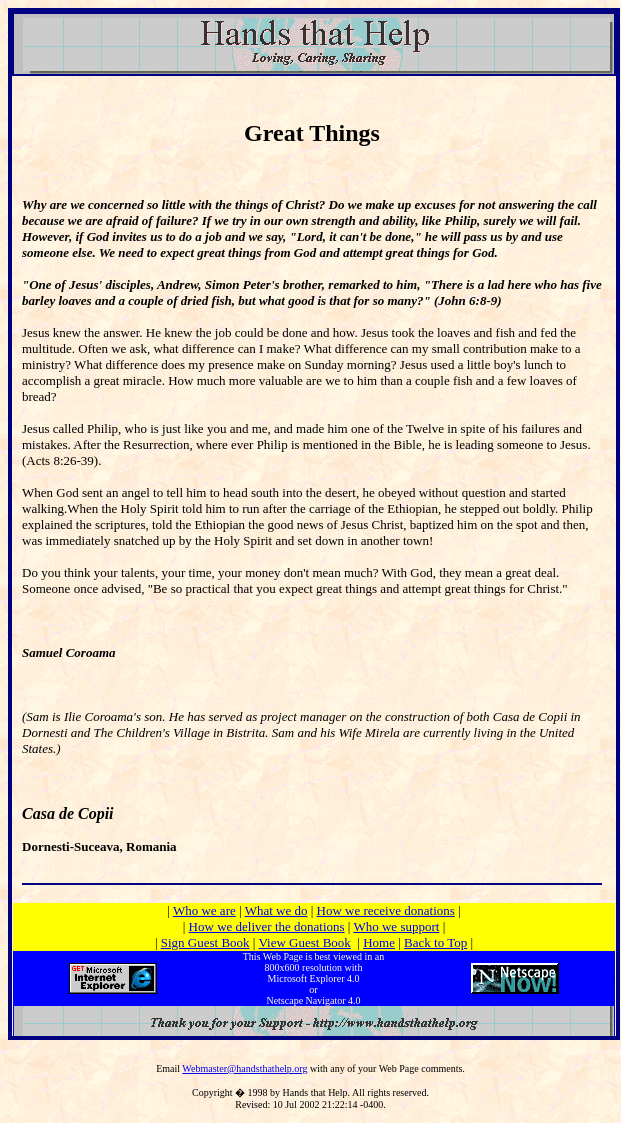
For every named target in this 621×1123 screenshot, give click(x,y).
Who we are (204, 910)
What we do (276, 910)
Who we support (396, 926)
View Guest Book (304, 942)
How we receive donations (386, 910)
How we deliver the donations (267, 926)
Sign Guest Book (205, 942)
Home (379, 942)
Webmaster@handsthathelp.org (244, 1068)
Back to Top (435, 942)
